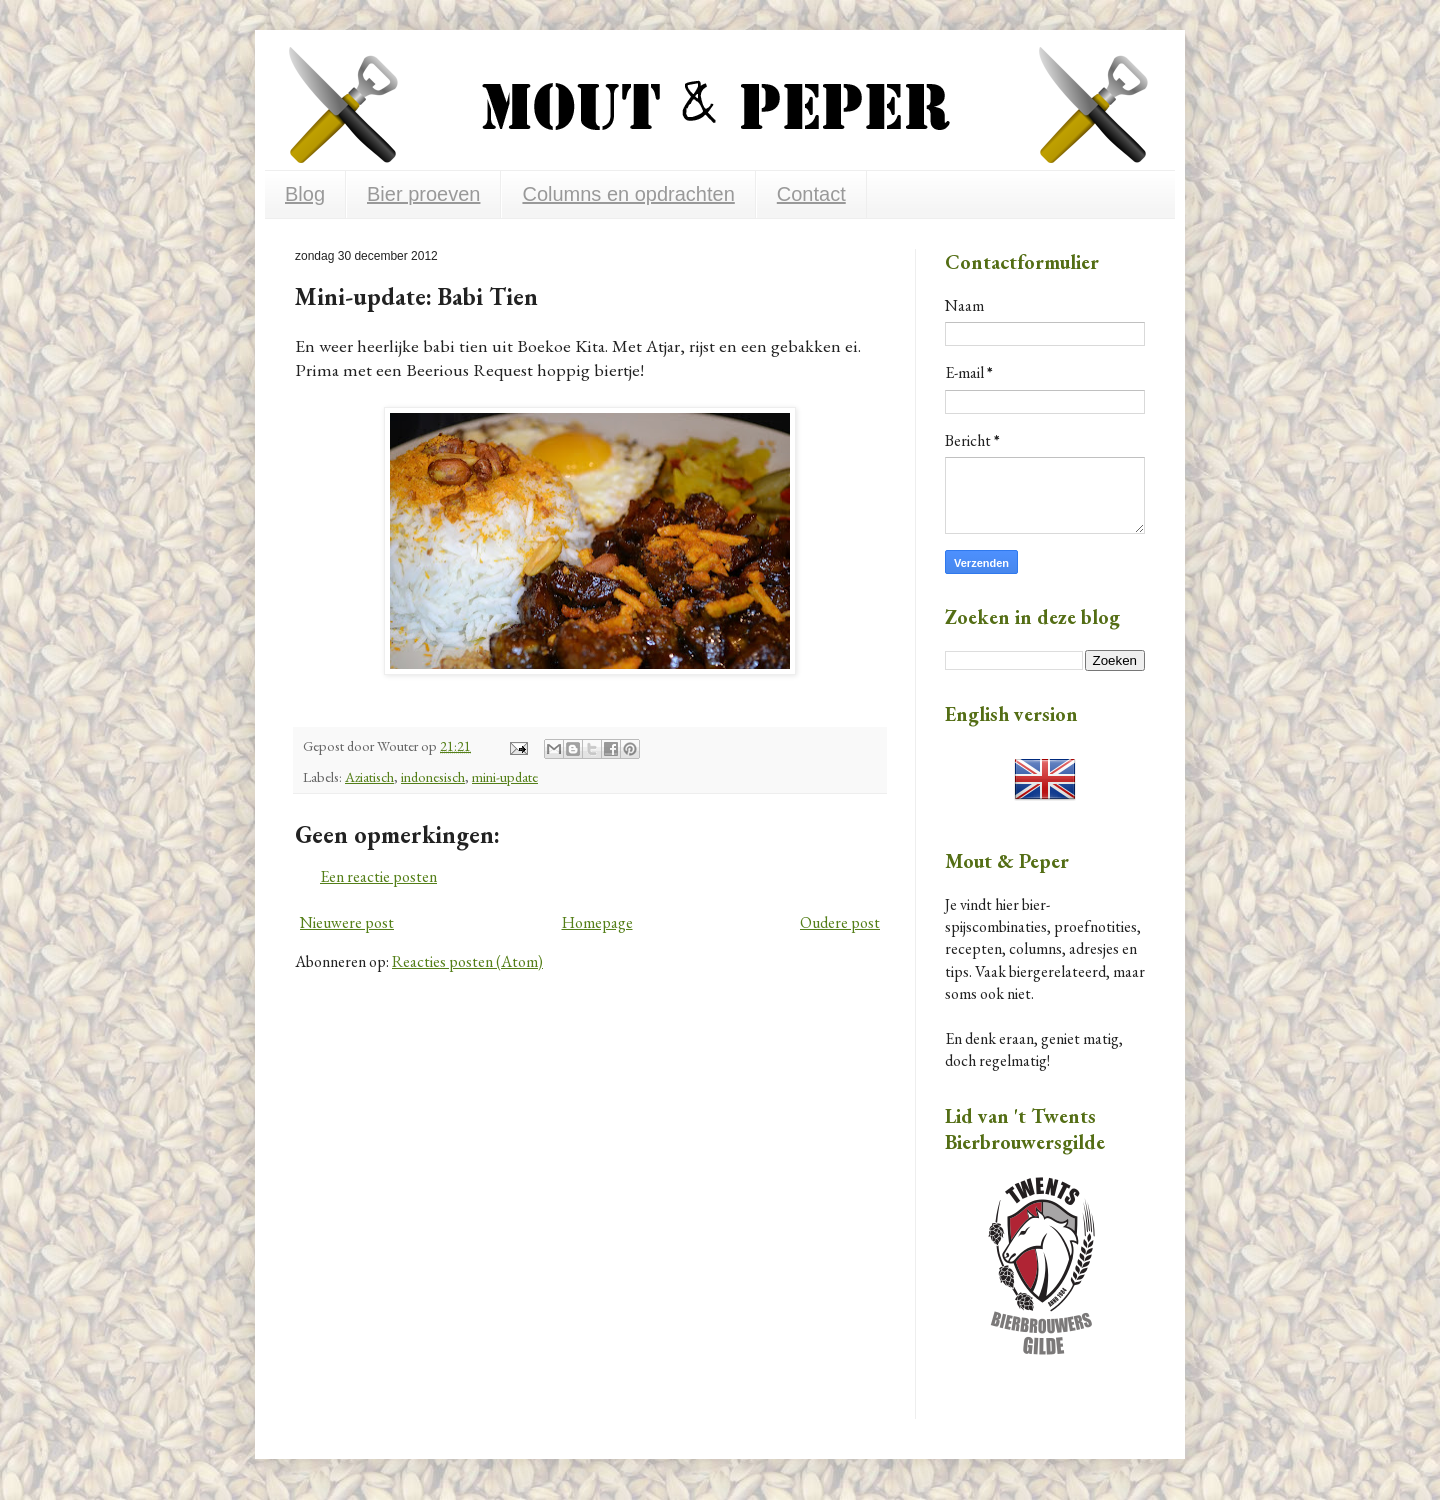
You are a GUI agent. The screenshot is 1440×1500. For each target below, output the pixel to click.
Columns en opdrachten (628, 194)
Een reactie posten (378, 876)
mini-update (505, 776)
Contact (811, 194)
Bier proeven (423, 194)
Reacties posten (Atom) (467, 961)
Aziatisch (369, 776)
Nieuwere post (347, 922)
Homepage (597, 922)
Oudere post (840, 922)
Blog (305, 194)
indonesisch (433, 776)
